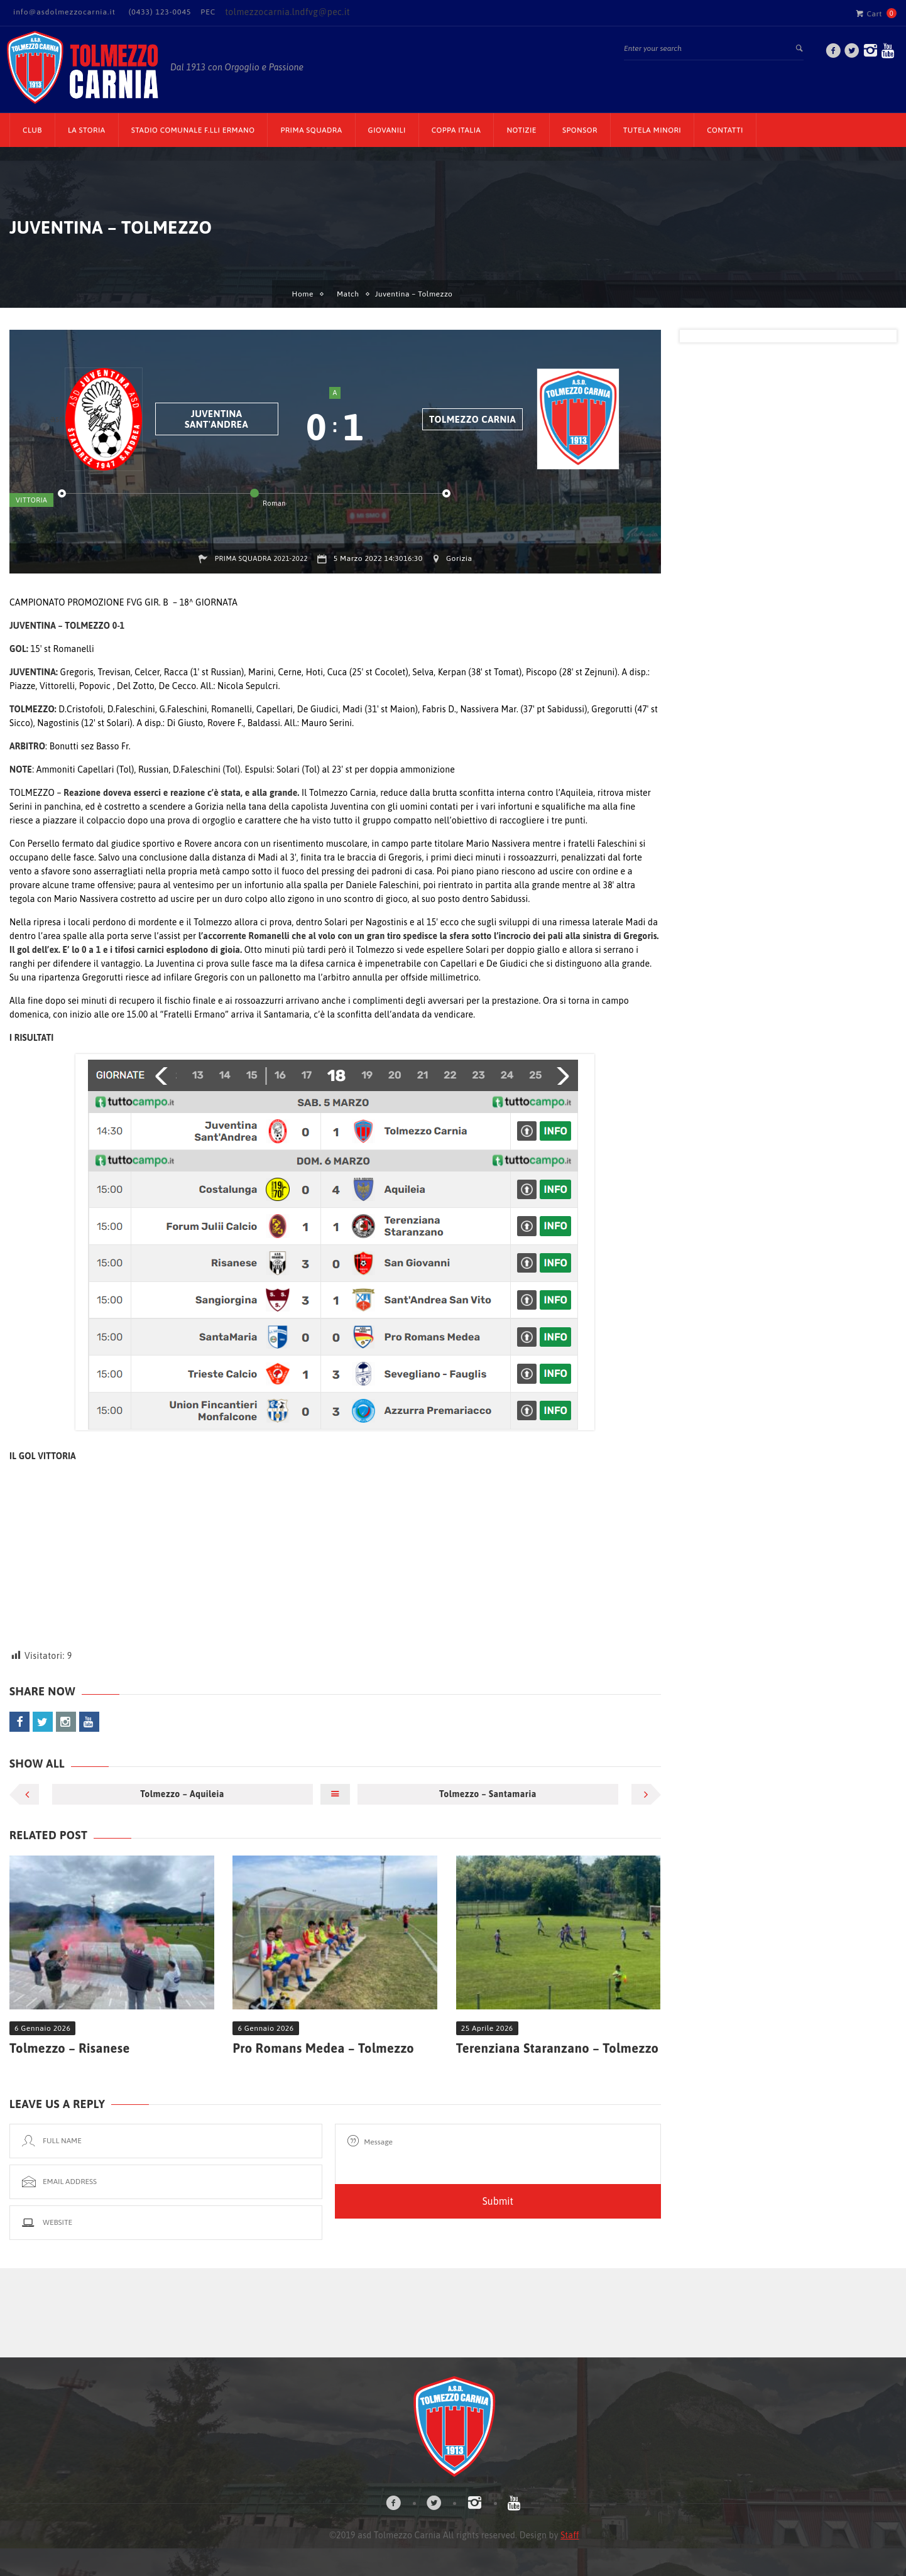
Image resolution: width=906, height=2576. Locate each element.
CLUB (32, 130)
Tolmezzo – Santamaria (488, 1794)
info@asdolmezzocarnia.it (64, 12)
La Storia (87, 130)
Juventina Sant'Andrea (216, 419)
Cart (869, 13)
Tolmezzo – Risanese (69, 2048)
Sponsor (580, 130)
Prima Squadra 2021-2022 (261, 558)
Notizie (521, 130)
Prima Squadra (311, 130)
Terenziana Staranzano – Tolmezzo (557, 2048)
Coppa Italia (456, 130)
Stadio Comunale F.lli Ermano (193, 130)
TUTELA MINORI (652, 130)
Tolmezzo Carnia (472, 419)
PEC (208, 12)
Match (348, 294)
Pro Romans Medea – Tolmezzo (323, 2048)
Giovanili (387, 130)
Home (303, 294)
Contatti (725, 130)
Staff (569, 2535)
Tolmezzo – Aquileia (182, 1794)
